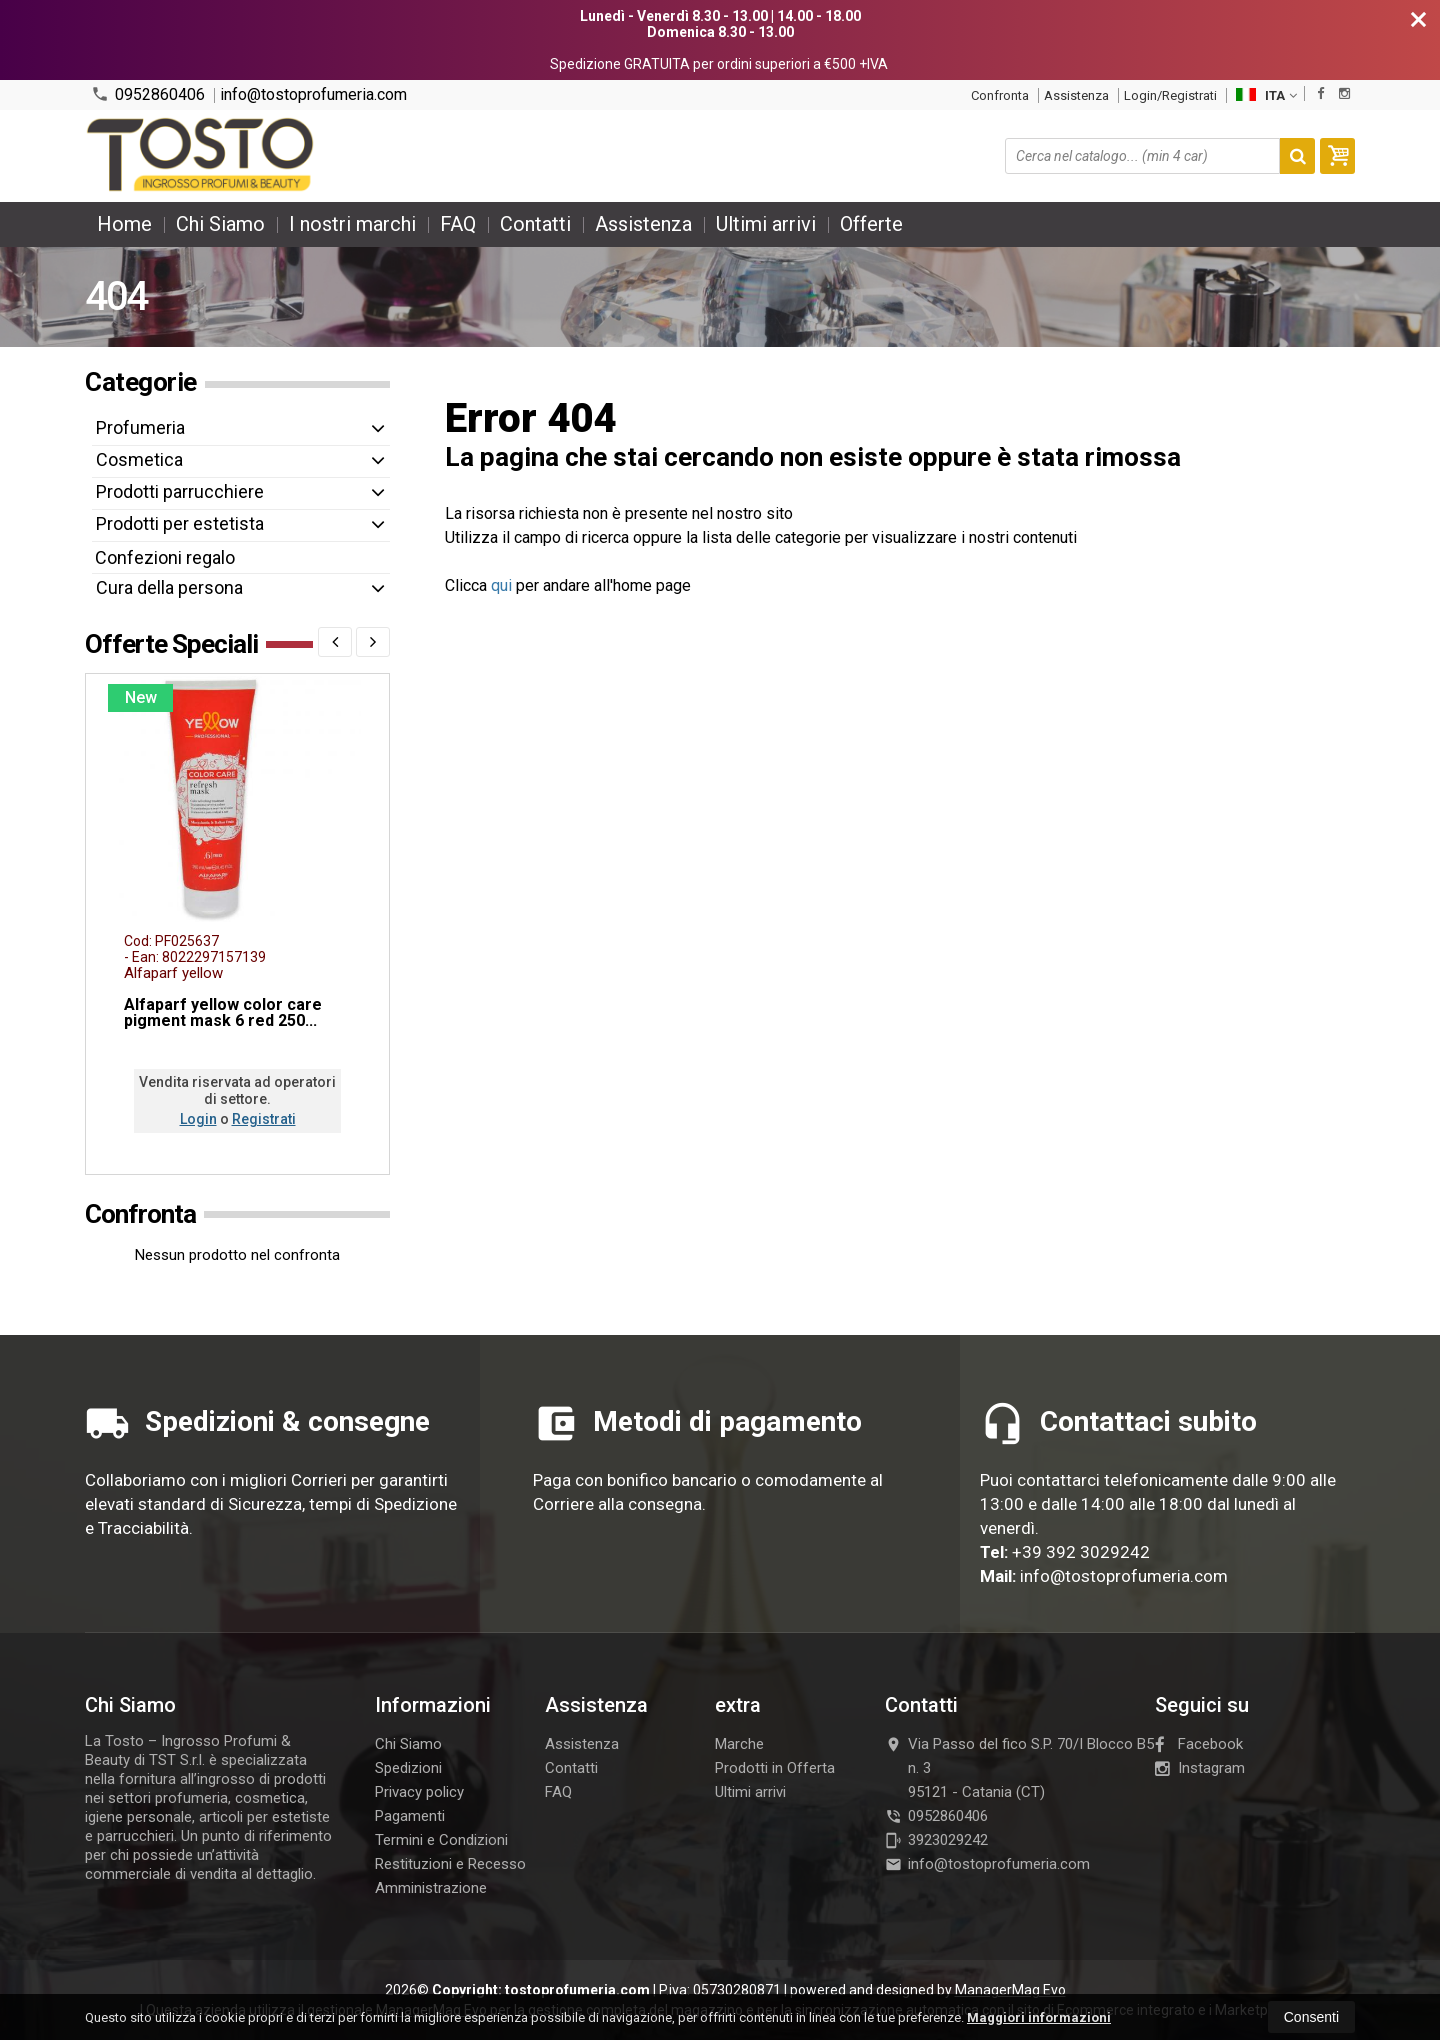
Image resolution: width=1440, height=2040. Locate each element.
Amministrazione (431, 1888)
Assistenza (1076, 95)
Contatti (535, 224)
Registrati (264, 1119)
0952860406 (148, 94)
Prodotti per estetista (180, 523)
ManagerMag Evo (1010, 1990)
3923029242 (936, 1840)
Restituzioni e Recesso (450, 1864)
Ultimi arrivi (766, 224)
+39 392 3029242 (1081, 1552)
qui (501, 585)
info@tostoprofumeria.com (313, 95)
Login (198, 1119)
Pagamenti (410, 1816)
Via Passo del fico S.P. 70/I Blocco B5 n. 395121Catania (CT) (1019, 1768)
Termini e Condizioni (441, 1840)
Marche (739, 1744)
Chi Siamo (220, 224)
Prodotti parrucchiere (180, 491)
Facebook (1199, 1744)
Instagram (1200, 1768)
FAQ (458, 224)
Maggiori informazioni (1039, 2017)
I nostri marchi (352, 224)
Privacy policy (419, 1792)
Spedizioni (408, 1768)
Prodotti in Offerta (775, 1768)
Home (124, 224)
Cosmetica (139, 459)
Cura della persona (169, 587)
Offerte (871, 224)
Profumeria (140, 427)
